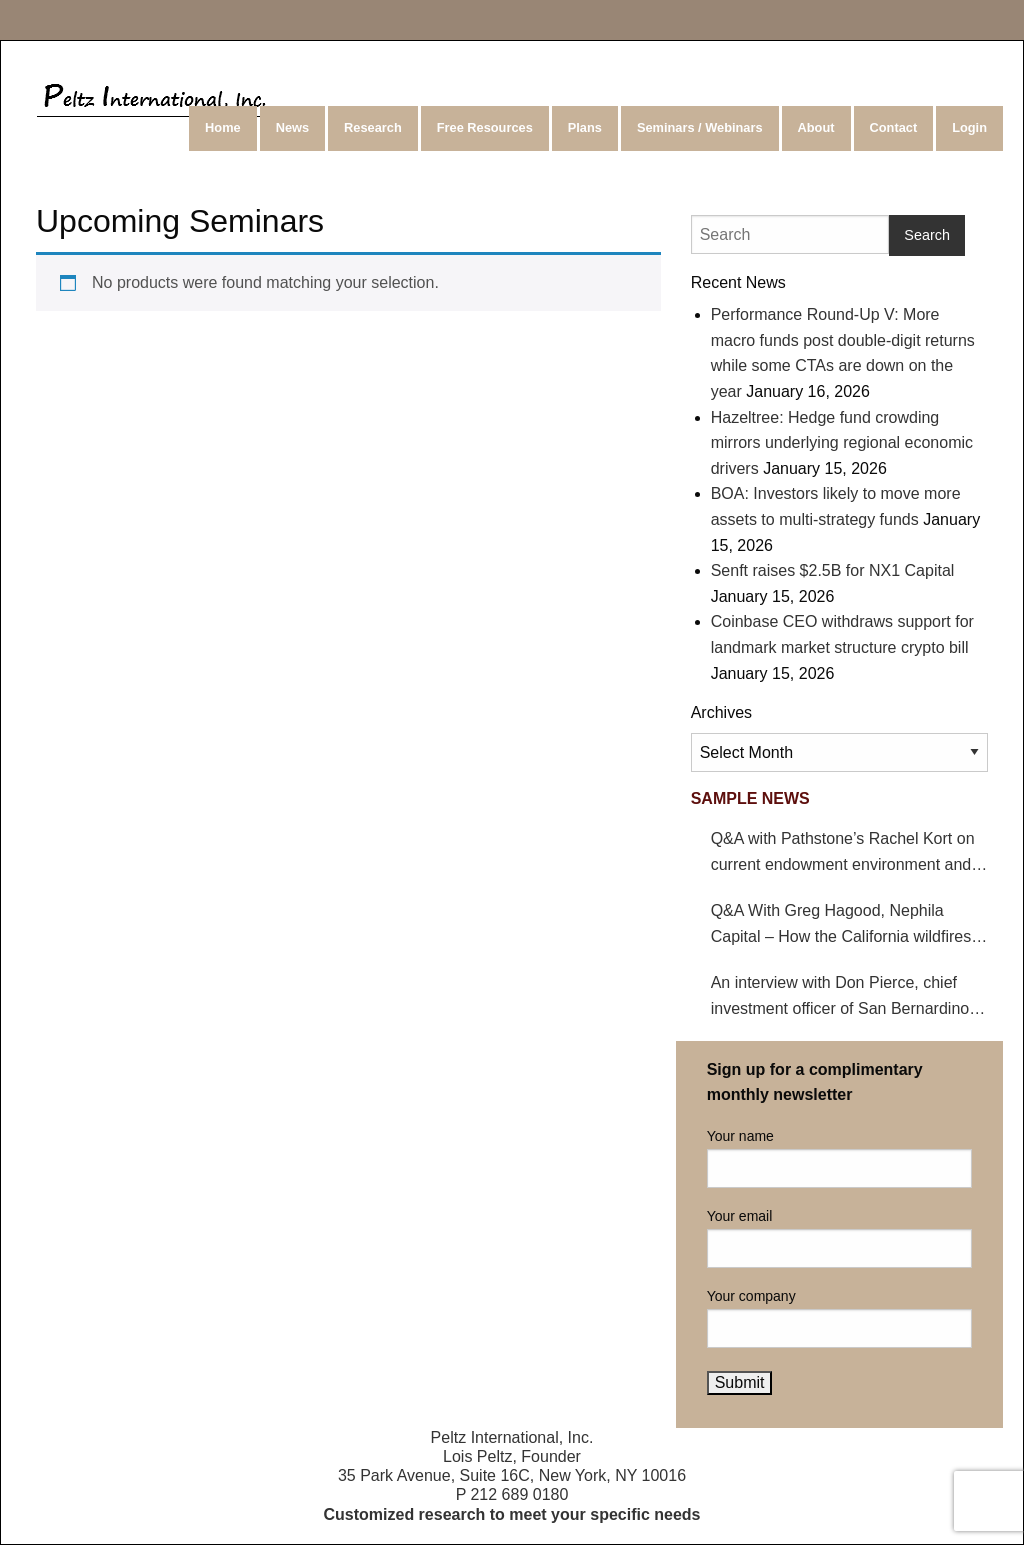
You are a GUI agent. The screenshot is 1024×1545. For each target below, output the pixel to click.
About (816, 127)
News (292, 127)
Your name (839, 1158)
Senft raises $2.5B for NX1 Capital (833, 570)
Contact (894, 127)
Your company (839, 1318)
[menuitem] (224, 128)
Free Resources (485, 127)
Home (223, 127)
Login (969, 127)
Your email (839, 1238)
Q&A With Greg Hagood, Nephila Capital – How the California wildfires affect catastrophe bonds (841, 925)
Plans (585, 127)
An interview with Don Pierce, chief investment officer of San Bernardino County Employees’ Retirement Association (840, 997)
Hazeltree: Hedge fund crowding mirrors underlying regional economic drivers (842, 443)
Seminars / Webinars (700, 127)
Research (373, 127)
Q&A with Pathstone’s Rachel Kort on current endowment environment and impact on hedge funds (843, 853)
